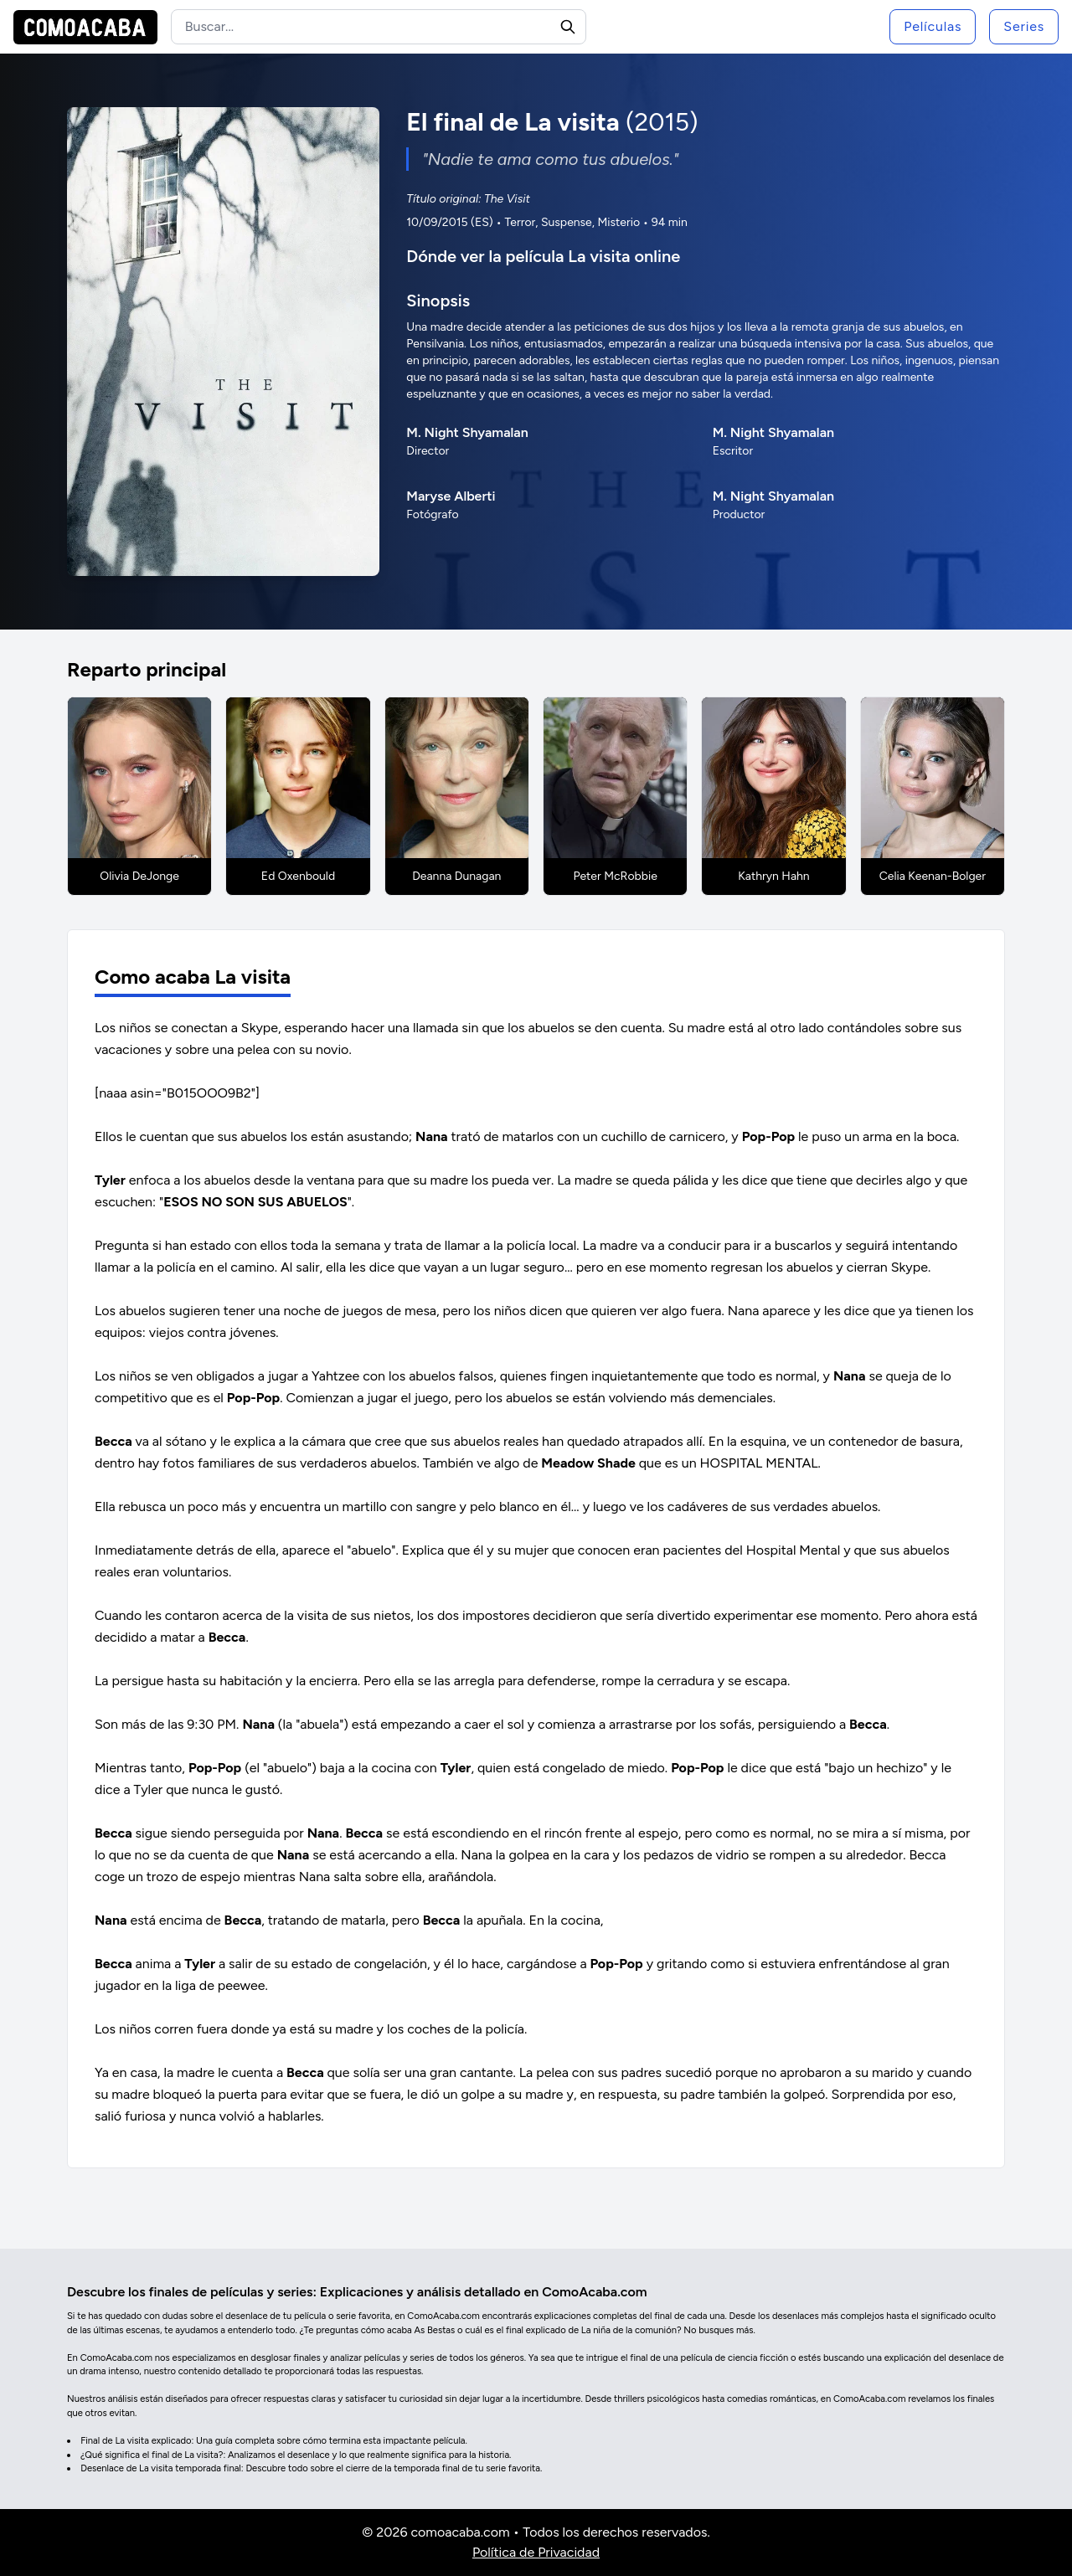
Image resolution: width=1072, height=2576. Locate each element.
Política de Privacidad (536, 2552)
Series (1023, 26)
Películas (932, 26)
